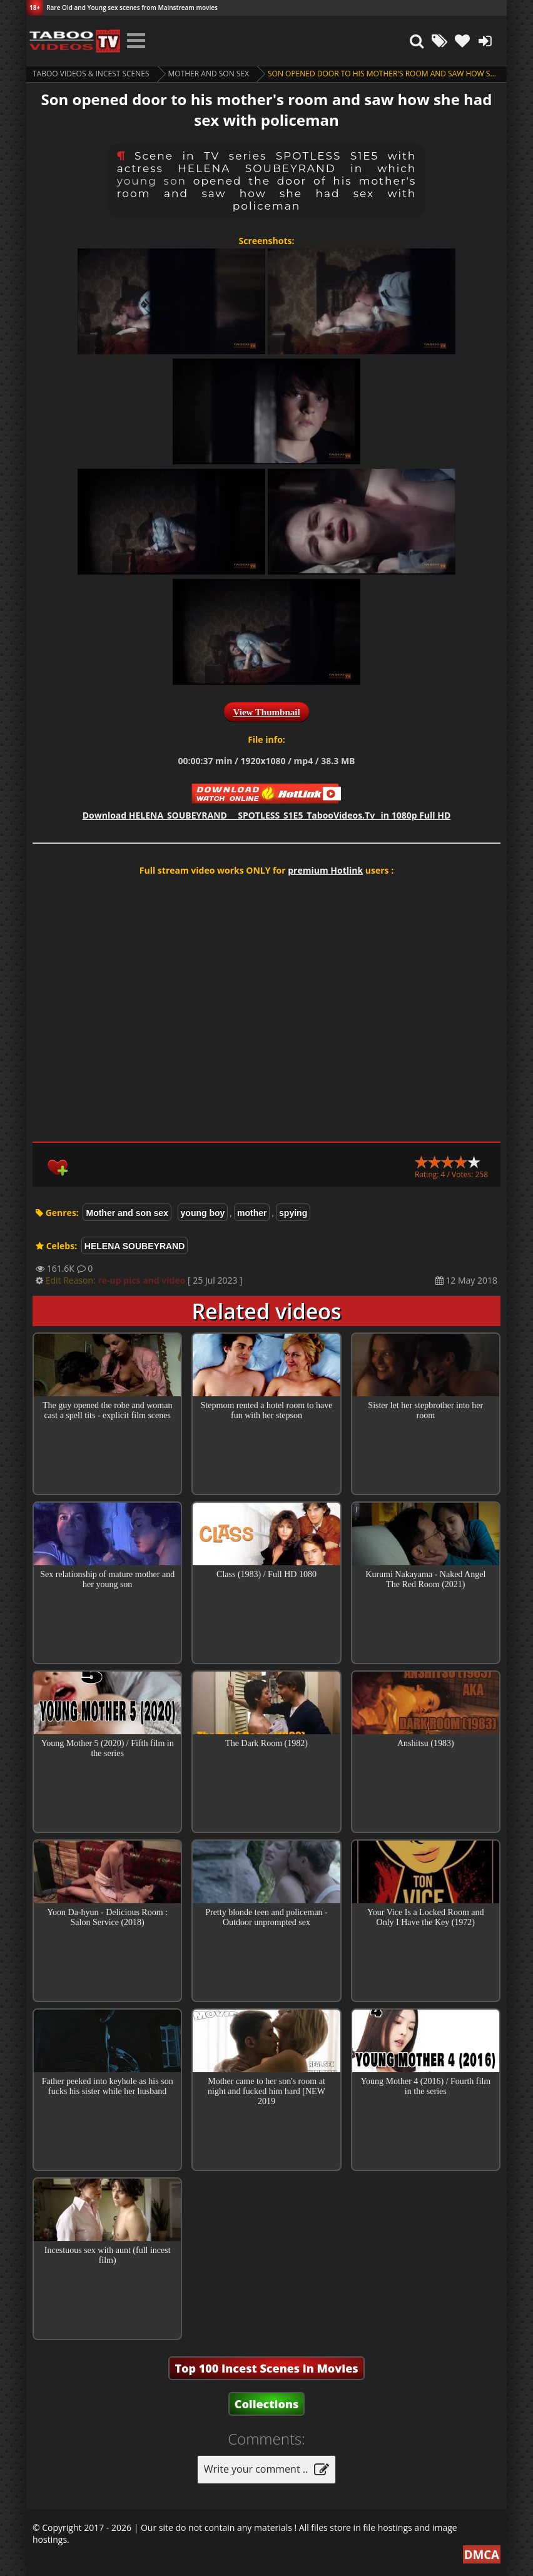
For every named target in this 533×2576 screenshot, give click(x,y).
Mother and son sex (208, 73)
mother (251, 1213)
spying (293, 1213)
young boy (203, 1213)
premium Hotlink (325, 870)
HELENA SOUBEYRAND (134, 1246)
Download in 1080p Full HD (267, 815)
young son (151, 181)
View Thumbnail (266, 712)
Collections (267, 2403)
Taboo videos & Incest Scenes (91, 73)
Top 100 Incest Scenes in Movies (266, 2368)
